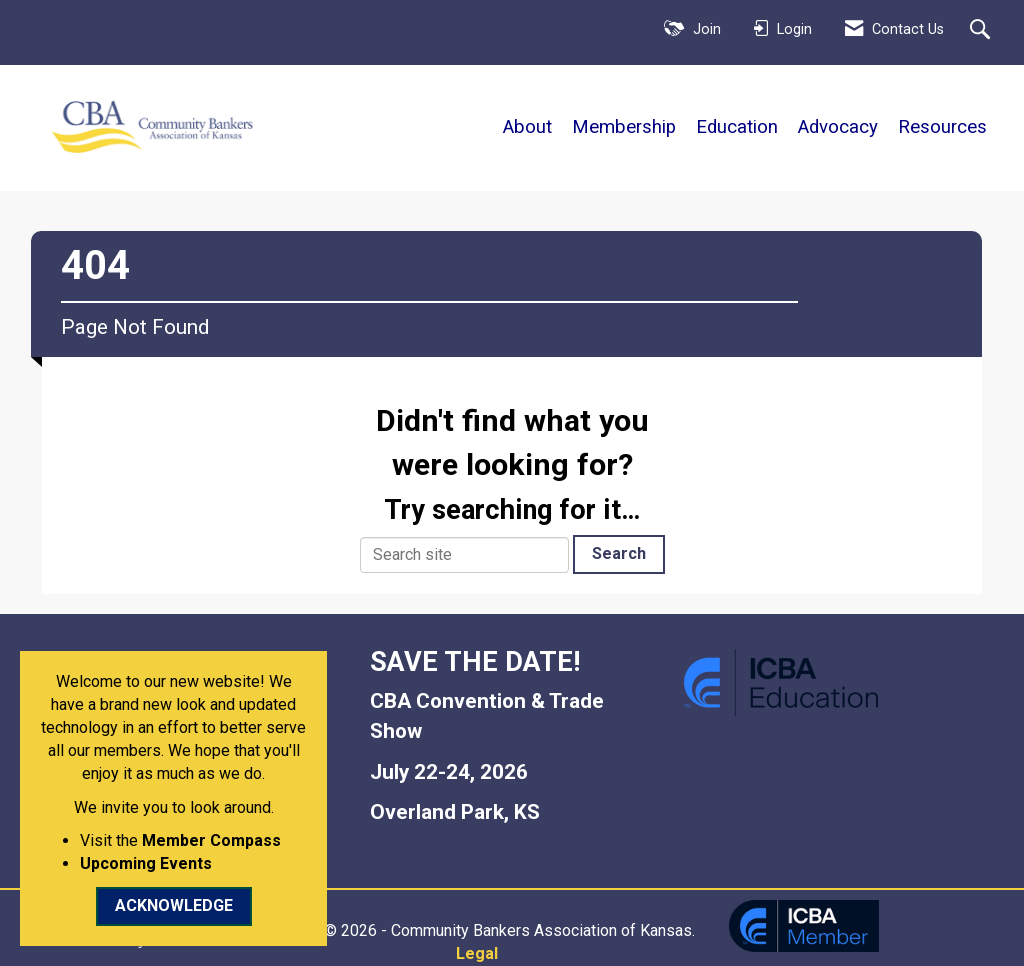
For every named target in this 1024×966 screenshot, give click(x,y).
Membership (624, 127)
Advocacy (838, 127)
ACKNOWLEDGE (174, 905)
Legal (477, 953)
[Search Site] (982, 31)
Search (619, 553)
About (527, 127)
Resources (942, 127)
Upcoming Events (146, 863)
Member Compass (211, 840)
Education (737, 127)
